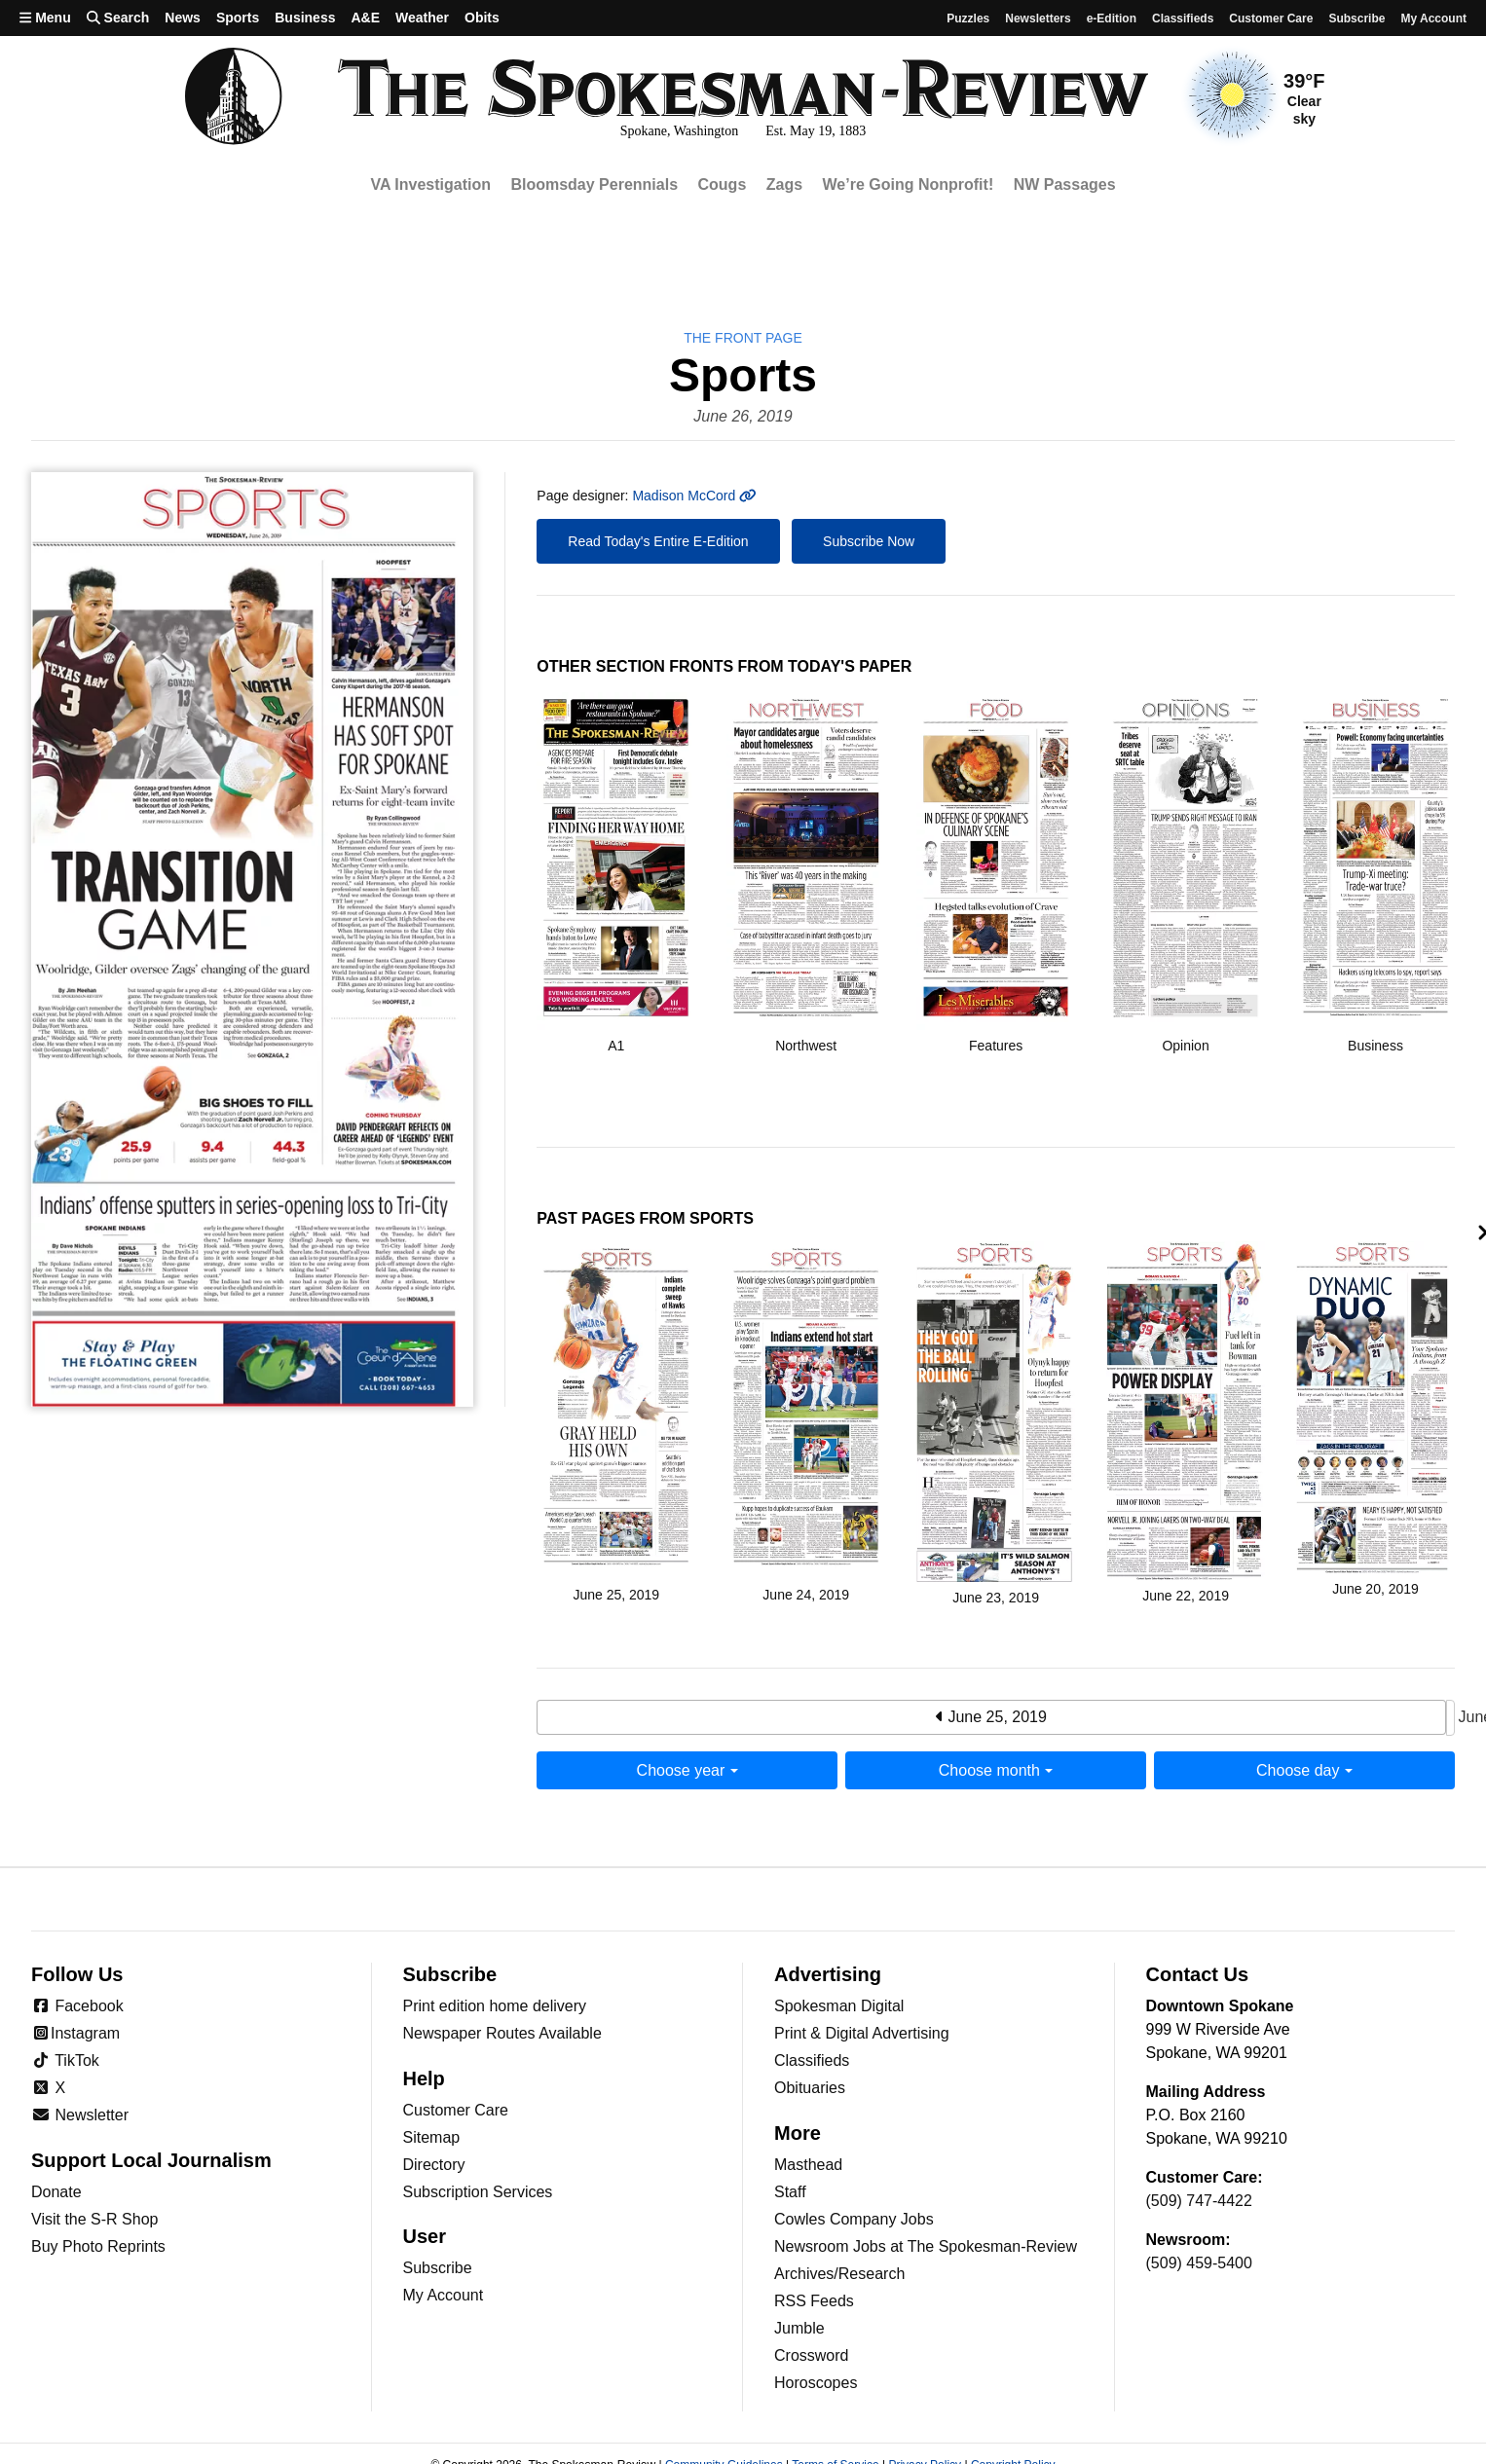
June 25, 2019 (991, 1717)
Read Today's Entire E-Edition (658, 541)
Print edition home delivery (495, 2006)
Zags (784, 184)
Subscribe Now (868, 541)
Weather (422, 17)
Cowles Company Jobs (854, 2219)
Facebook (77, 2006)
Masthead (808, 2164)
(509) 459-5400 (1199, 2263)
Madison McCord (694, 495)
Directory (434, 2164)
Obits (482, 17)
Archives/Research (839, 2273)
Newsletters (1037, 18)
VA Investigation (430, 184)
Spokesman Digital (839, 2006)
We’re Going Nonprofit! (908, 184)
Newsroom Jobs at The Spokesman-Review (925, 2246)
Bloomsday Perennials (594, 184)
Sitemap (432, 2137)
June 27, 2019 (1450, 1718)
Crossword (811, 2355)
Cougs (722, 184)
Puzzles (968, 18)
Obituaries (809, 2087)
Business (305, 17)
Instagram (75, 2033)
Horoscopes (815, 2382)
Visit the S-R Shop (94, 2219)
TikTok (65, 2060)
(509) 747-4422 (1199, 2200)
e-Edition (1111, 18)
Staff (790, 2192)
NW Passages (1065, 184)
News (183, 17)
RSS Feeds (814, 2301)
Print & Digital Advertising (861, 2033)
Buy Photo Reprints (98, 2246)
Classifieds (1182, 18)
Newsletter (80, 2115)
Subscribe (1356, 18)
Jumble (799, 2328)
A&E (365, 17)
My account (1433, 18)
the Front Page (743, 338)
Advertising (827, 1974)
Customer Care (1271, 18)
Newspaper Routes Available (502, 2033)
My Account (443, 2295)
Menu (45, 17)
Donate (56, 2192)
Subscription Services (478, 2192)
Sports (237, 17)
